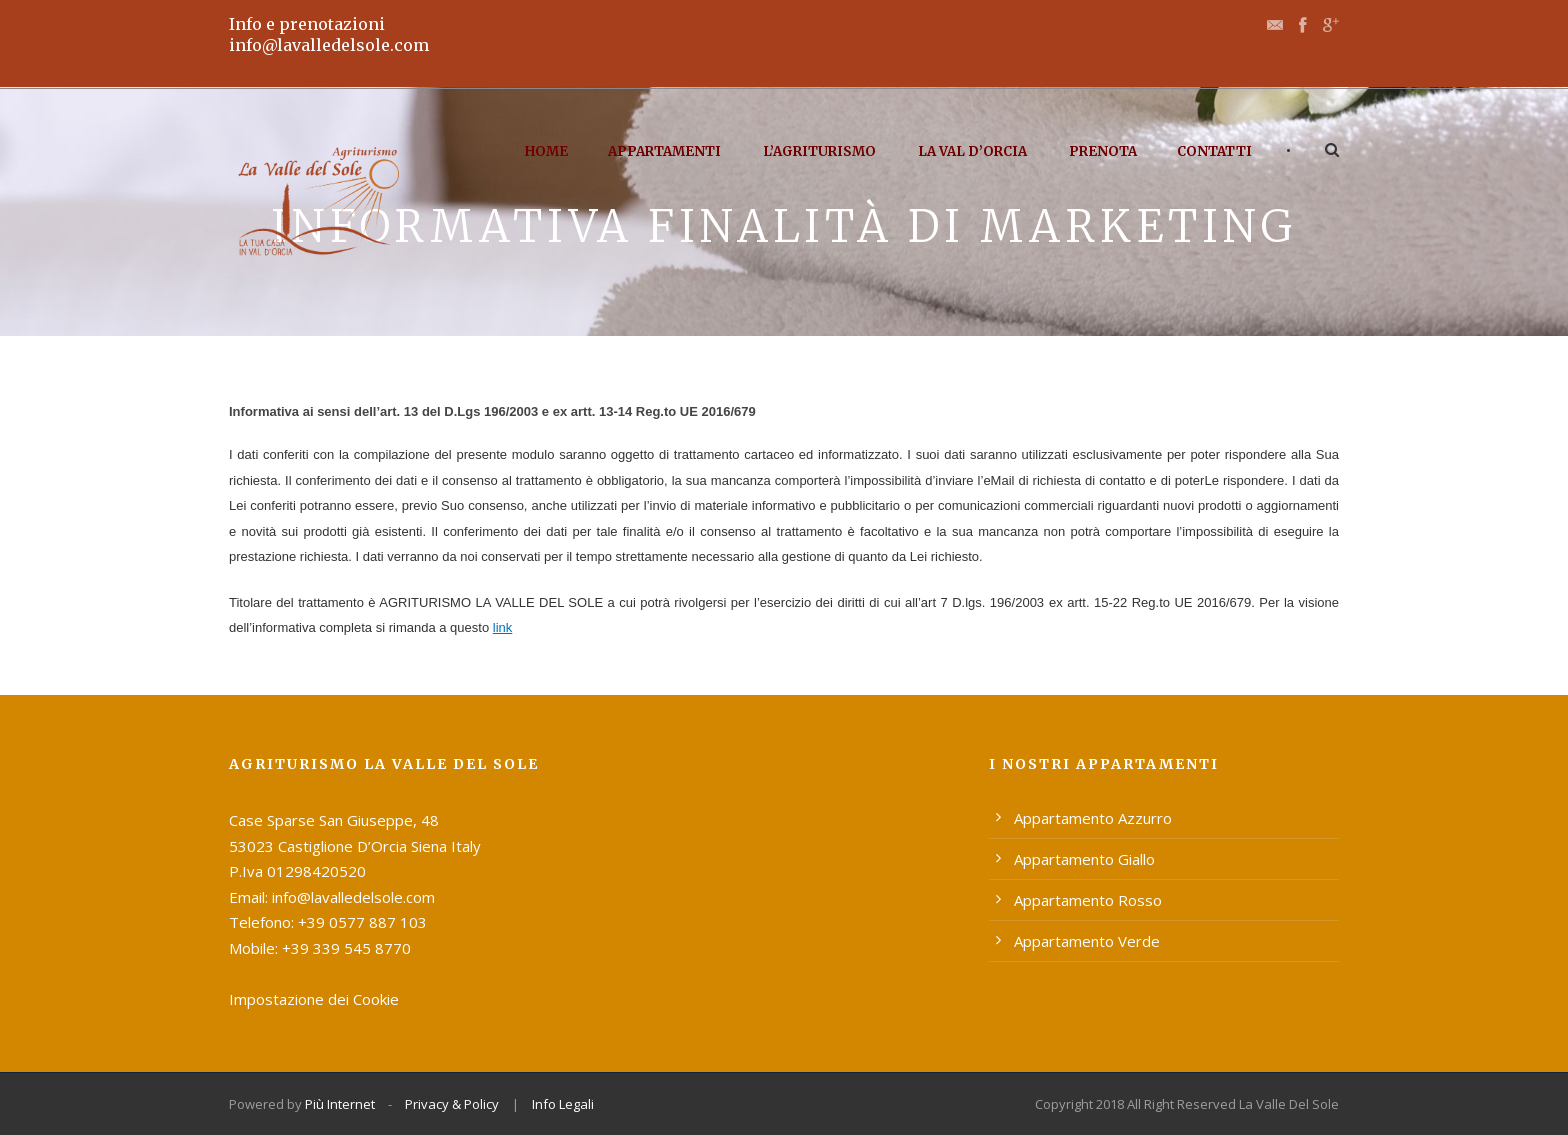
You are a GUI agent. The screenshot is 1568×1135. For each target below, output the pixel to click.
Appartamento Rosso (1088, 900)
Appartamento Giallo (1084, 859)
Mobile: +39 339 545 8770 (320, 948)
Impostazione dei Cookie (314, 999)
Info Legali (563, 1104)
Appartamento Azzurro (1093, 818)
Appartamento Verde (1087, 941)
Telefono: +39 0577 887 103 (328, 922)
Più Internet (340, 1104)
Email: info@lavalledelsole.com (332, 897)
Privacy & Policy (452, 1104)
